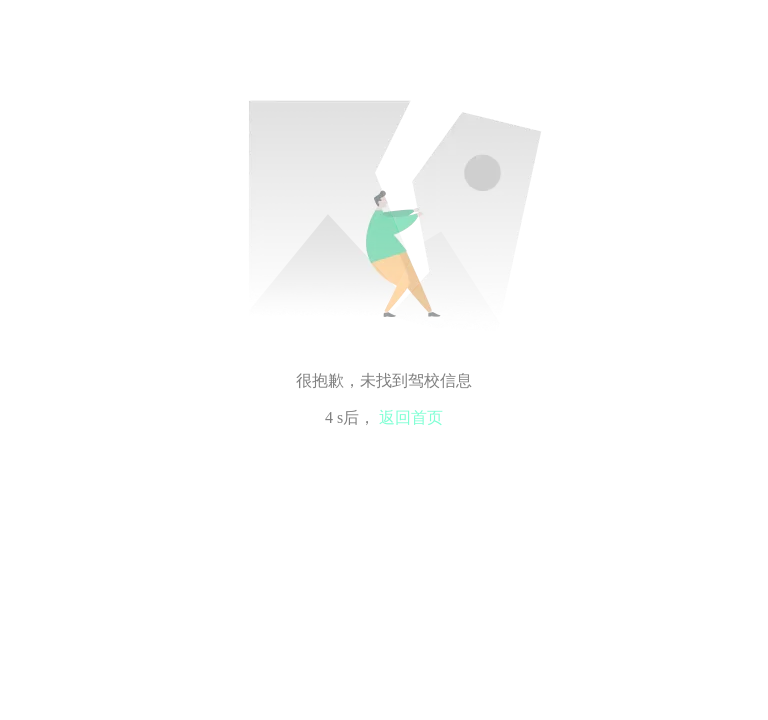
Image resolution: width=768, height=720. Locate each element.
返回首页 (411, 417)
